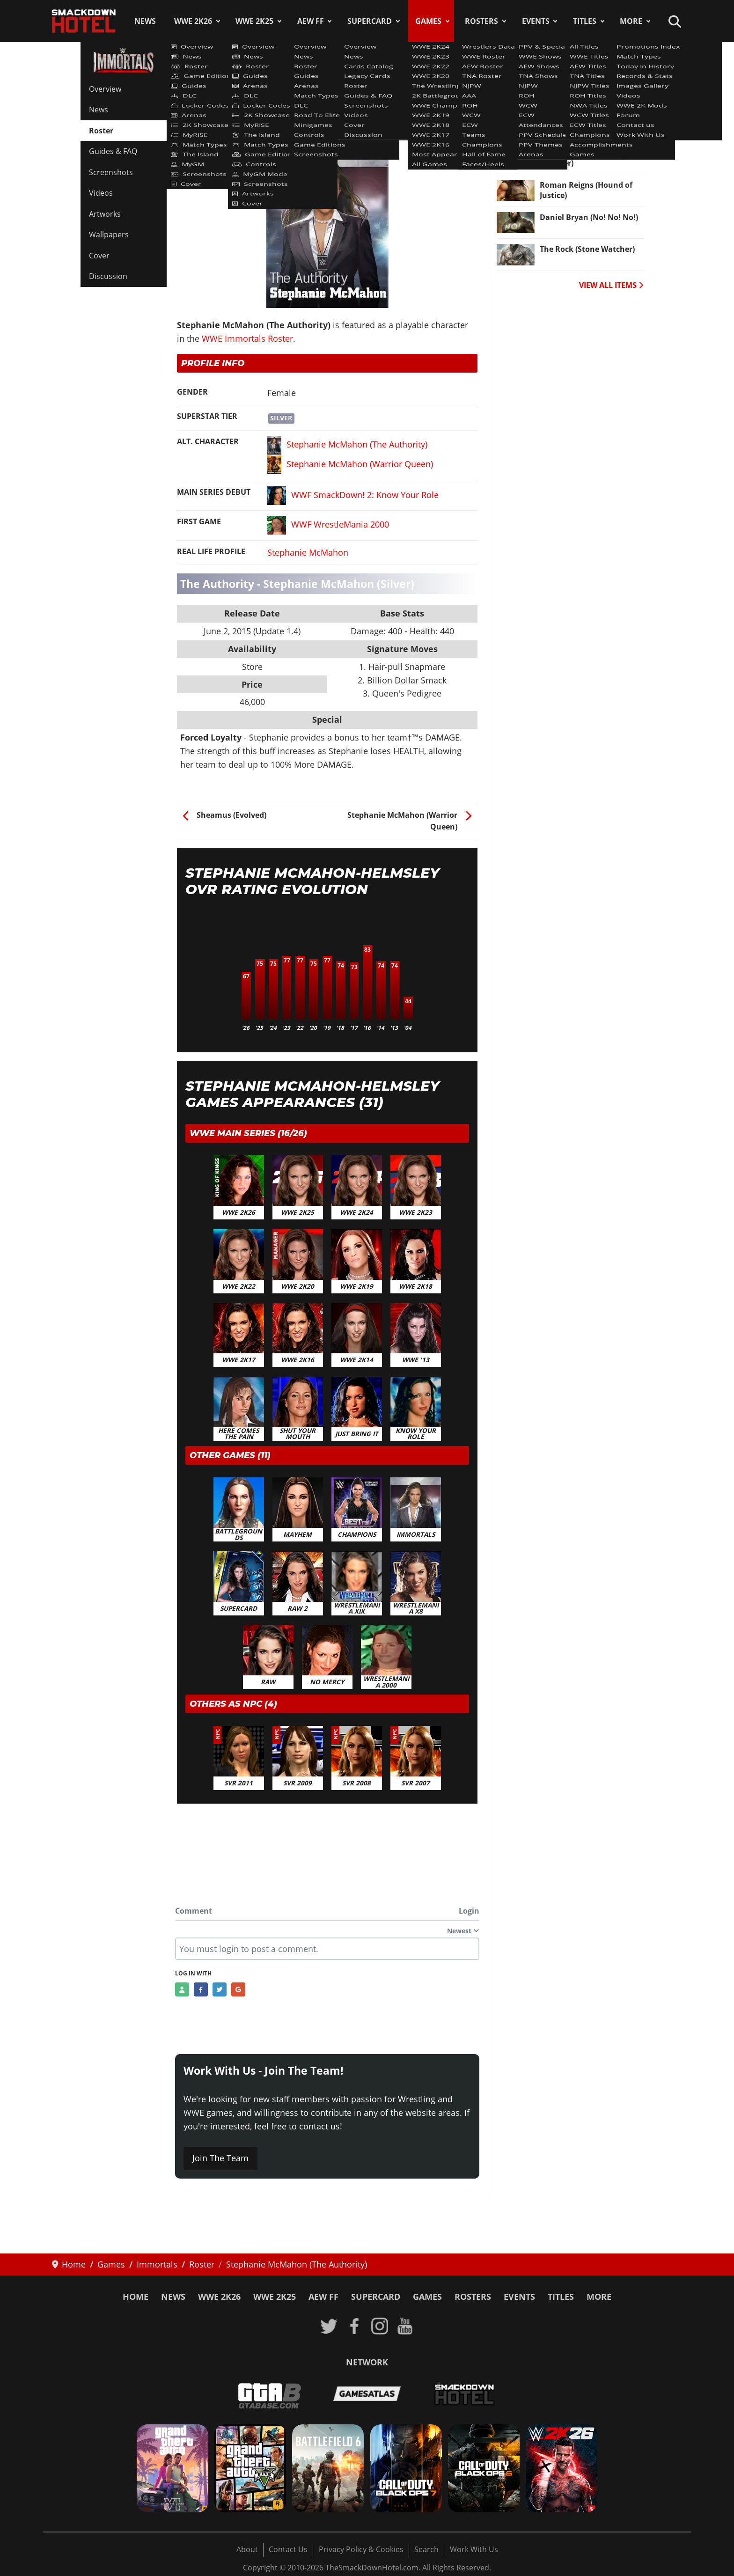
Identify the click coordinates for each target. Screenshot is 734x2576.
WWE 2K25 (254, 21)
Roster (101, 130)
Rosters (481, 21)
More (631, 21)
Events (536, 21)
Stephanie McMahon (307, 552)
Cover (99, 255)
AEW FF (310, 21)
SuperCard (369, 21)
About (247, 2549)
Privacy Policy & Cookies (361, 2549)
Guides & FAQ (113, 151)
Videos (101, 193)
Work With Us (474, 2549)
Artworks (105, 214)
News (145, 21)
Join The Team (220, 2158)
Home (135, 2296)
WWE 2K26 (193, 21)
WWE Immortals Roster (226, 105)
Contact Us (288, 2549)
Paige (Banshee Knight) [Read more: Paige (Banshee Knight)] (583, 88)
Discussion (108, 276)
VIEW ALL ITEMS (611, 285)
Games (428, 21)
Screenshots (111, 172)
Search (426, 2549)
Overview (105, 89)
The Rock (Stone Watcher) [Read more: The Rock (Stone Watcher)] (587, 249)
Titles (584, 21)
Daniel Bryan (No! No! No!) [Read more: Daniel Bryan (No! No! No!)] (589, 217)
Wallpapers (109, 234)
